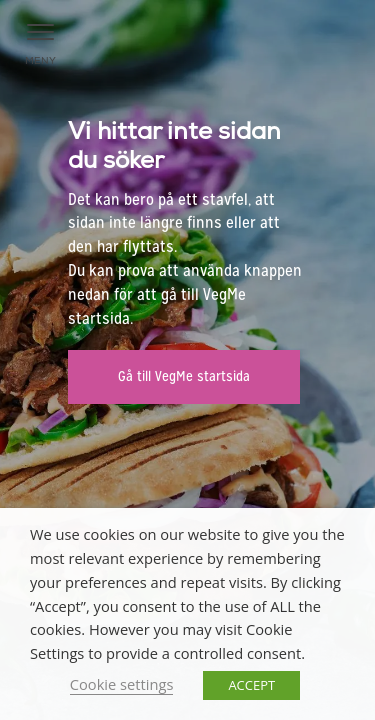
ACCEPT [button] (251, 685)
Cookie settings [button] (122, 684)
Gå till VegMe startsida (184, 376)
